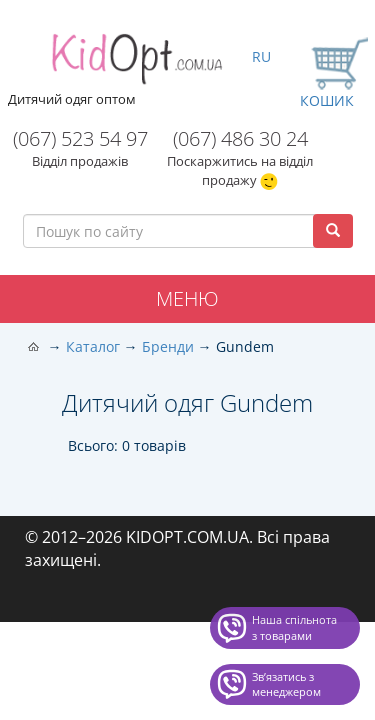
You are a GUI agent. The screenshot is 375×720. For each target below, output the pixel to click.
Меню (187, 298)
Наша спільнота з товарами (294, 627)
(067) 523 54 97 (80, 138)
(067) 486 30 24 (240, 138)
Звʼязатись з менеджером (286, 684)
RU (261, 56)
